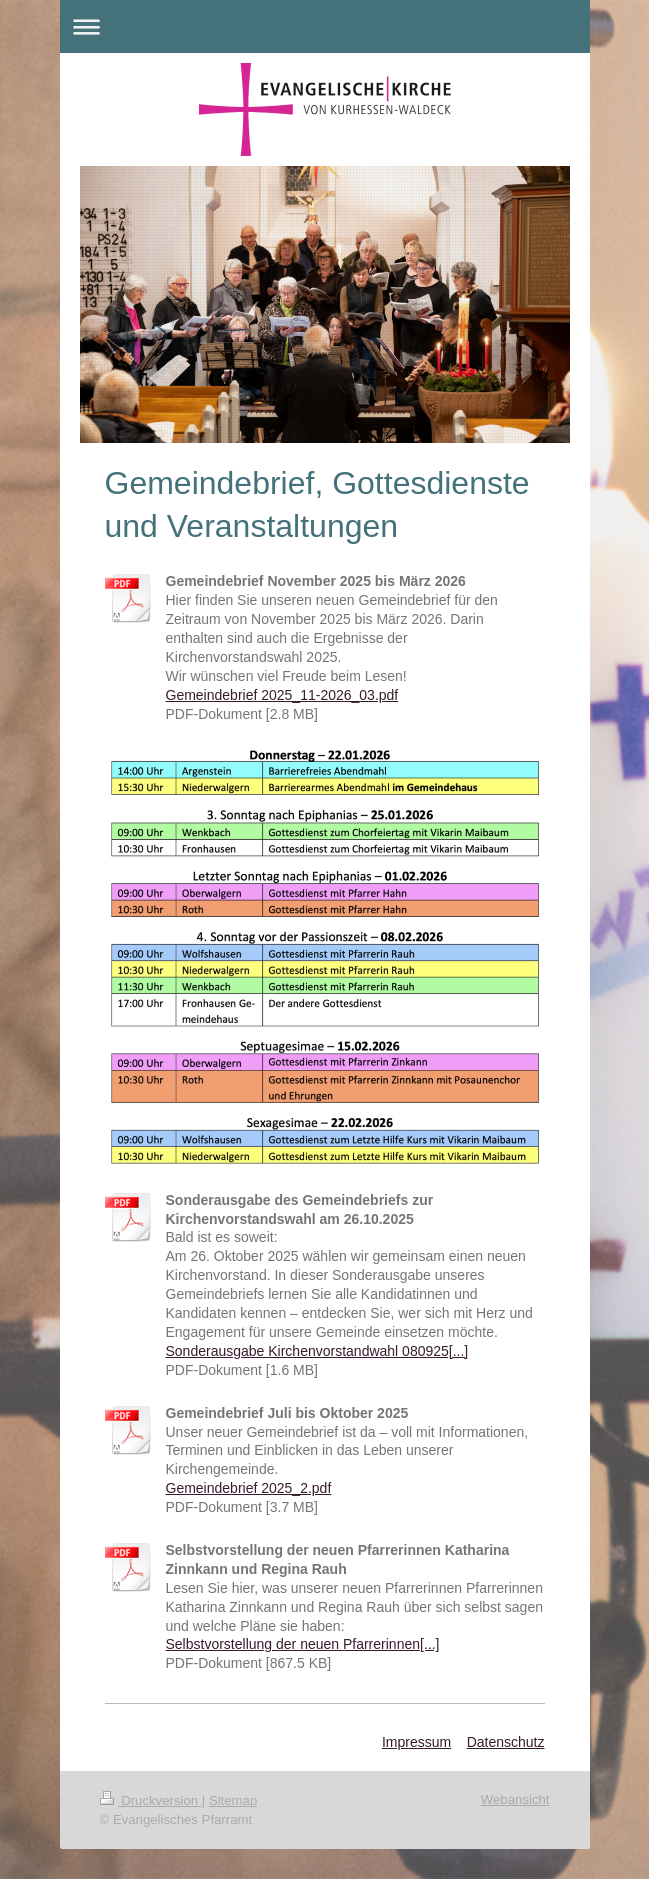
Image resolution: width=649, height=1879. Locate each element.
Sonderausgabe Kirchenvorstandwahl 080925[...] (317, 1351)
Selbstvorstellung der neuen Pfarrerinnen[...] (303, 1644)
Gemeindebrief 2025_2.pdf (249, 1488)
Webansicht (515, 1799)
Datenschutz (506, 1742)
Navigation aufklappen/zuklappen (325, 26)
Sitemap (233, 1800)
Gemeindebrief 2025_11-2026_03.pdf (282, 695)
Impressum (416, 1742)
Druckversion (151, 1800)
